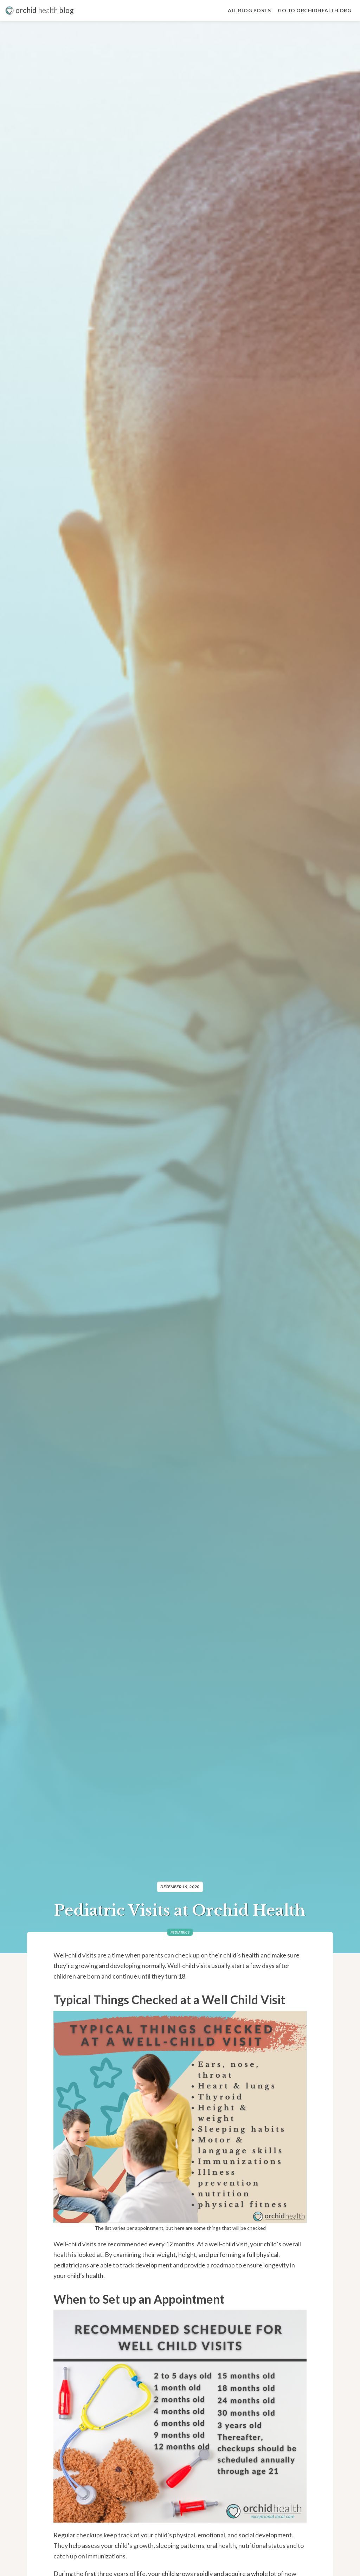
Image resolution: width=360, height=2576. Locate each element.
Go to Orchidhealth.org (314, 10)
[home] (40, 10)
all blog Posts (249, 10)
